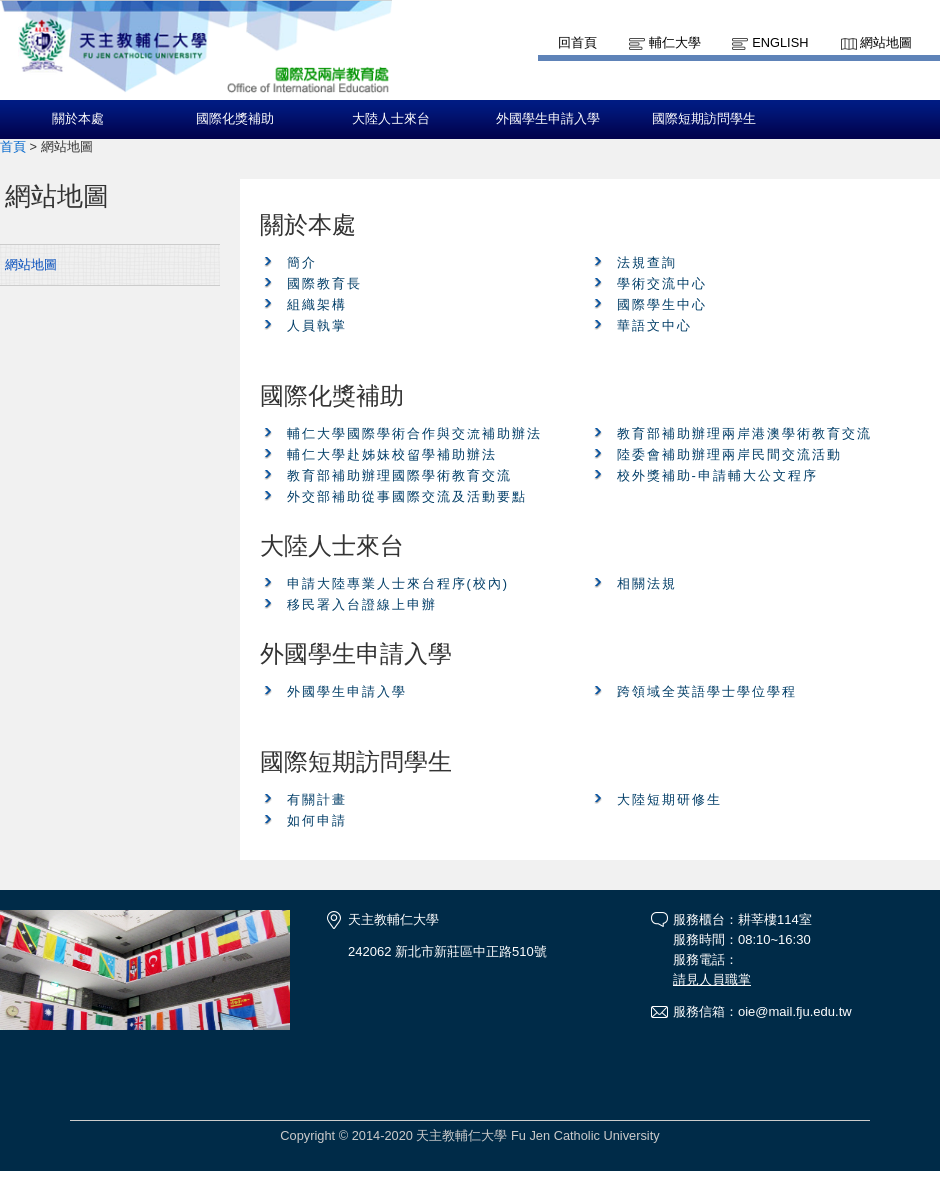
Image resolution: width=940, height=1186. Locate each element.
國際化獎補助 (235, 119)
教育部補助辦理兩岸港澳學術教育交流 (744, 433)
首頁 (13, 146)
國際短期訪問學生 (704, 119)
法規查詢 (647, 262)
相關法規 (647, 583)
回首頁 (577, 42)
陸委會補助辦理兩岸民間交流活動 (729, 454)
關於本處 (78, 119)
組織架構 (317, 304)
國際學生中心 (662, 304)
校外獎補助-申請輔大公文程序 (717, 475)
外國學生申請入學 (548, 119)
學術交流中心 (662, 283)
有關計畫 (317, 799)
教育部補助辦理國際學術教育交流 (399, 475)
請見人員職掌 (712, 979)
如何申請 (317, 820)
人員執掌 (317, 325)
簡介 (302, 262)
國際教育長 (324, 283)
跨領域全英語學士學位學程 (707, 691)
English (780, 42)
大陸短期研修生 (669, 799)
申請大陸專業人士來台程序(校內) (398, 583)
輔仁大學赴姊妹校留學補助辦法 (392, 454)
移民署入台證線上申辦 (362, 604)
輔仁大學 (675, 42)
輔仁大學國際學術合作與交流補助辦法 (414, 433)
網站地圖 (886, 42)
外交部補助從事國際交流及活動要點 (407, 496)
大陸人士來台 (391, 119)
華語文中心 (654, 325)
